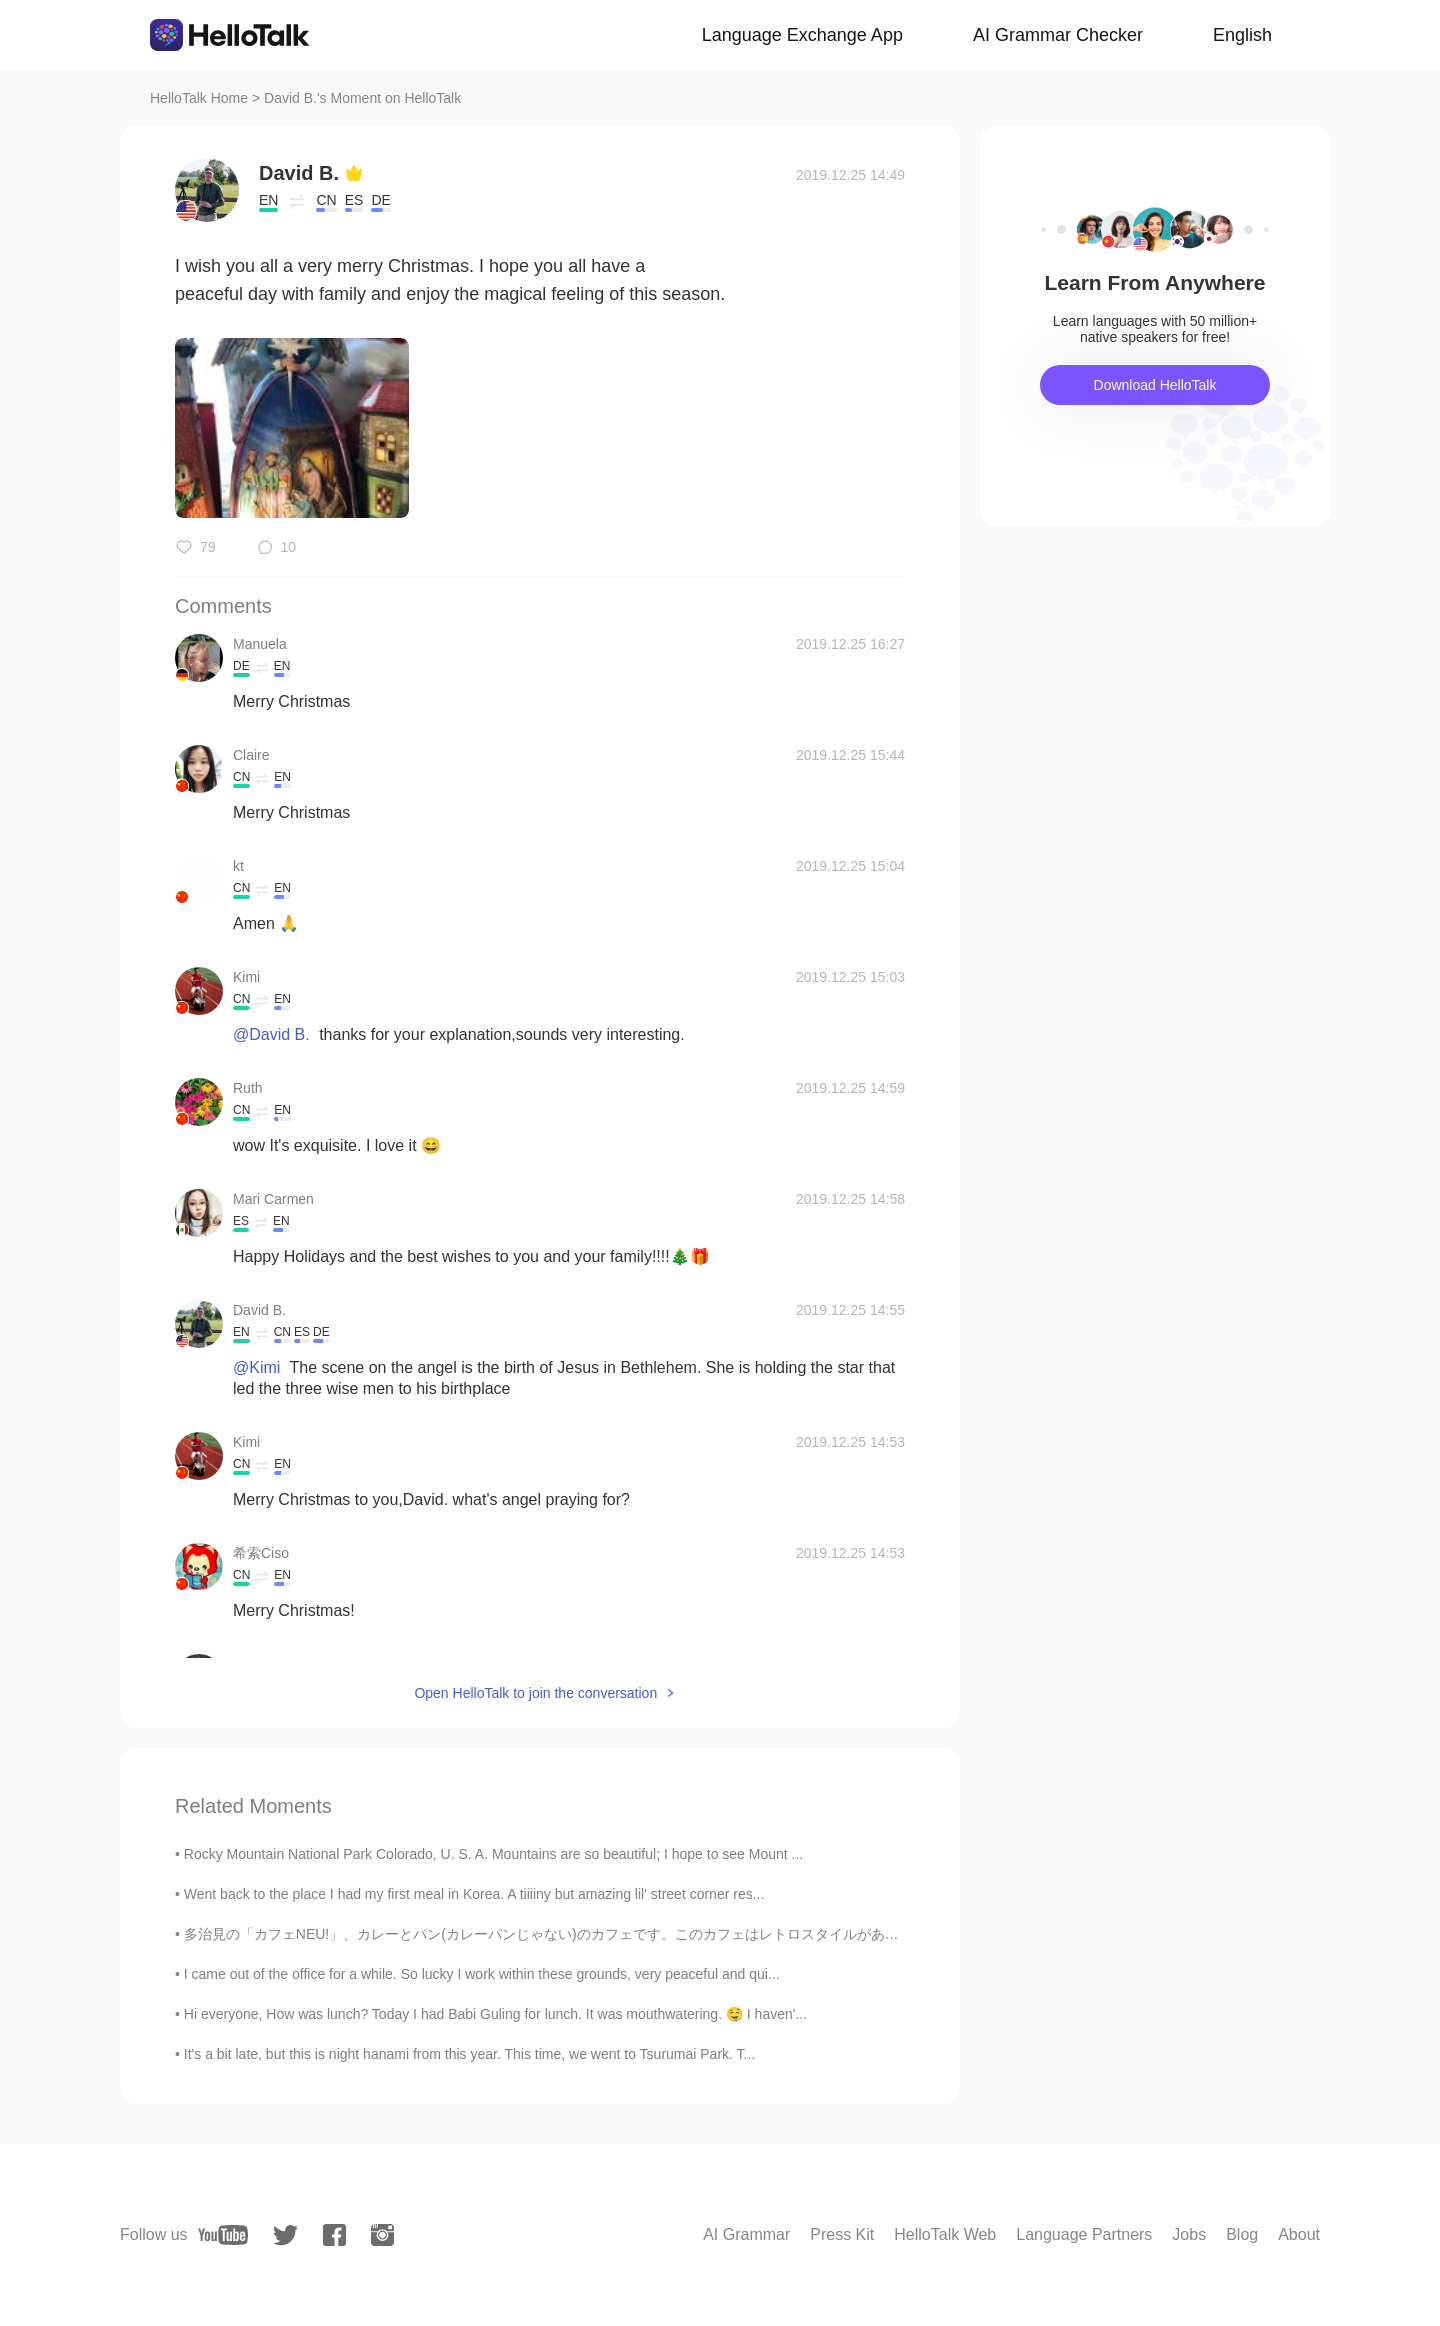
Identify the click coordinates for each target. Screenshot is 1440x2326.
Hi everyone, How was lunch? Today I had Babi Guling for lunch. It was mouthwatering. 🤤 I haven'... (495, 2014)
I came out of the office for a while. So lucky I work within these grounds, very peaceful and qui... (482, 1974)
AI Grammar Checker (1058, 35)
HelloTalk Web (945, 2234)
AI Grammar (746, 2234)
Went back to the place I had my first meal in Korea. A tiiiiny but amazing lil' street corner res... (474, 1894)
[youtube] (223, 2235)
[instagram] (382, 2235)
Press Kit (842, 2234)
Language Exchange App (802, 35)
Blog (1242, 2234)
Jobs (1189, 2234)
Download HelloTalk (1155, 385)
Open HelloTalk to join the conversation (535, 1693)
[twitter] (285, 2235)
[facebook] (334, 2235)
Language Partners (1084, 2234)
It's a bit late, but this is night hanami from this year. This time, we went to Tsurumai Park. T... (469, 2054)
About (1299, 2234)
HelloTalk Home (199, 98)
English (1242, 35)
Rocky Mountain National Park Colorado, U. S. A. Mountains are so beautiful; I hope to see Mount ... (493, 1854)
